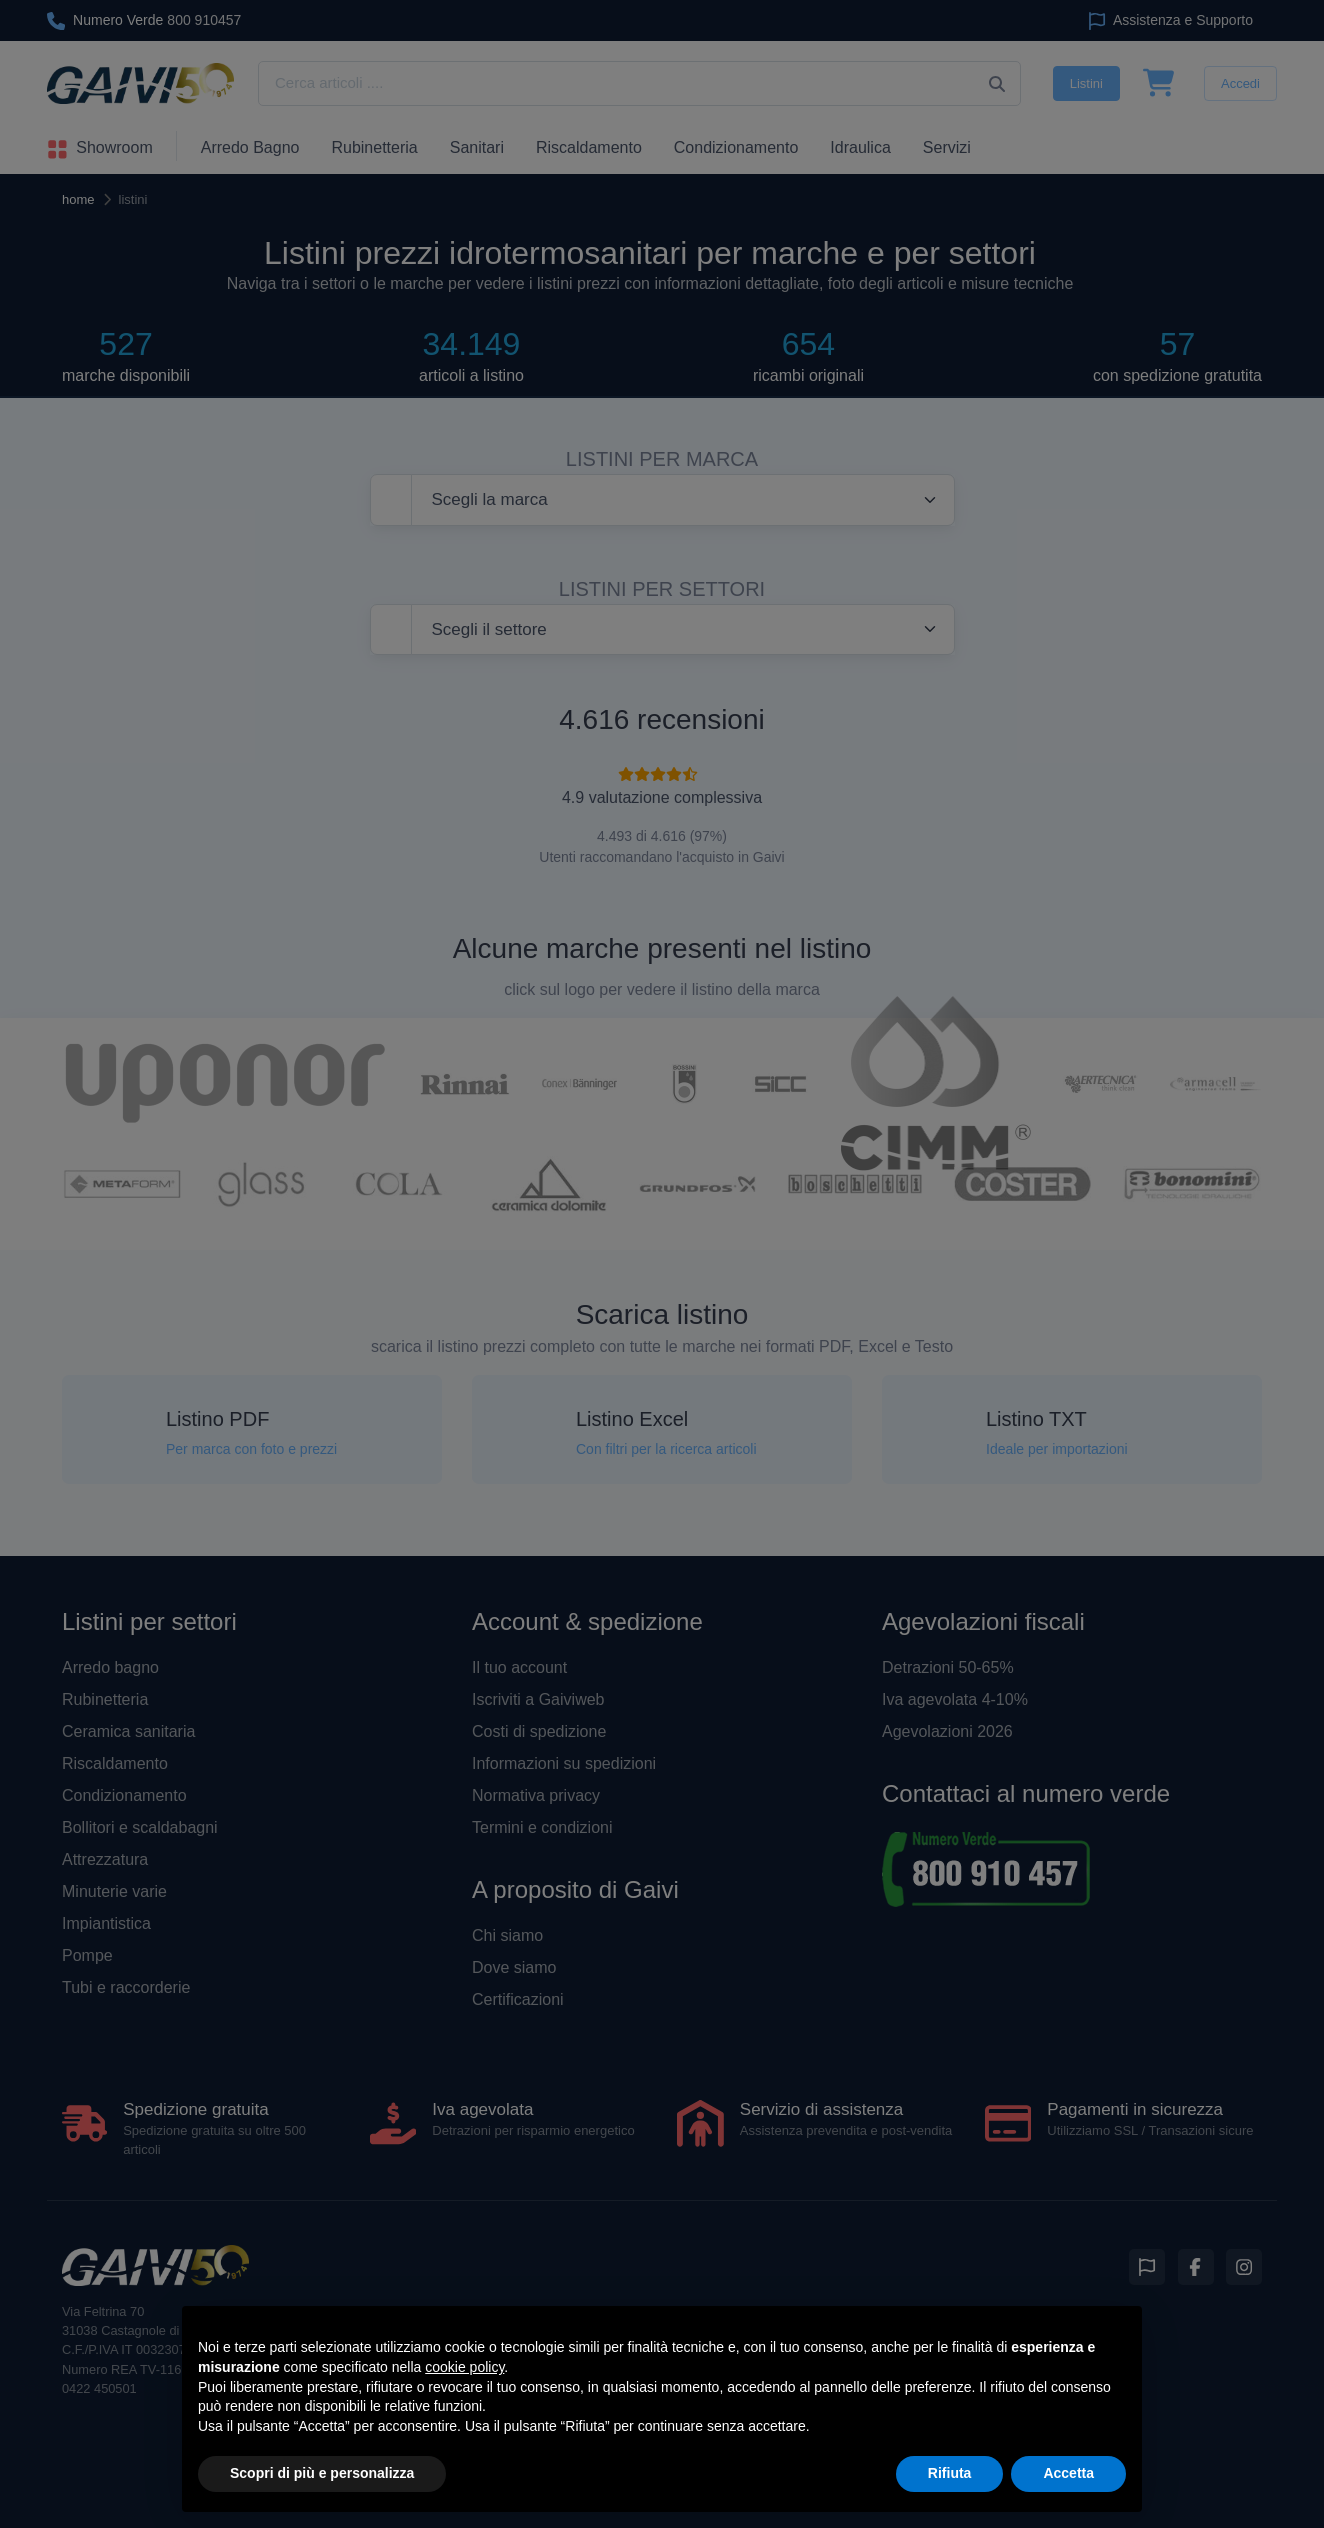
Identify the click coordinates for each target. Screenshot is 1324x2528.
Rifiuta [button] (950, 2473)
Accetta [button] (1068, 2473)
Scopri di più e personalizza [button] (322, 2473)
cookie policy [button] (464, 2367)
